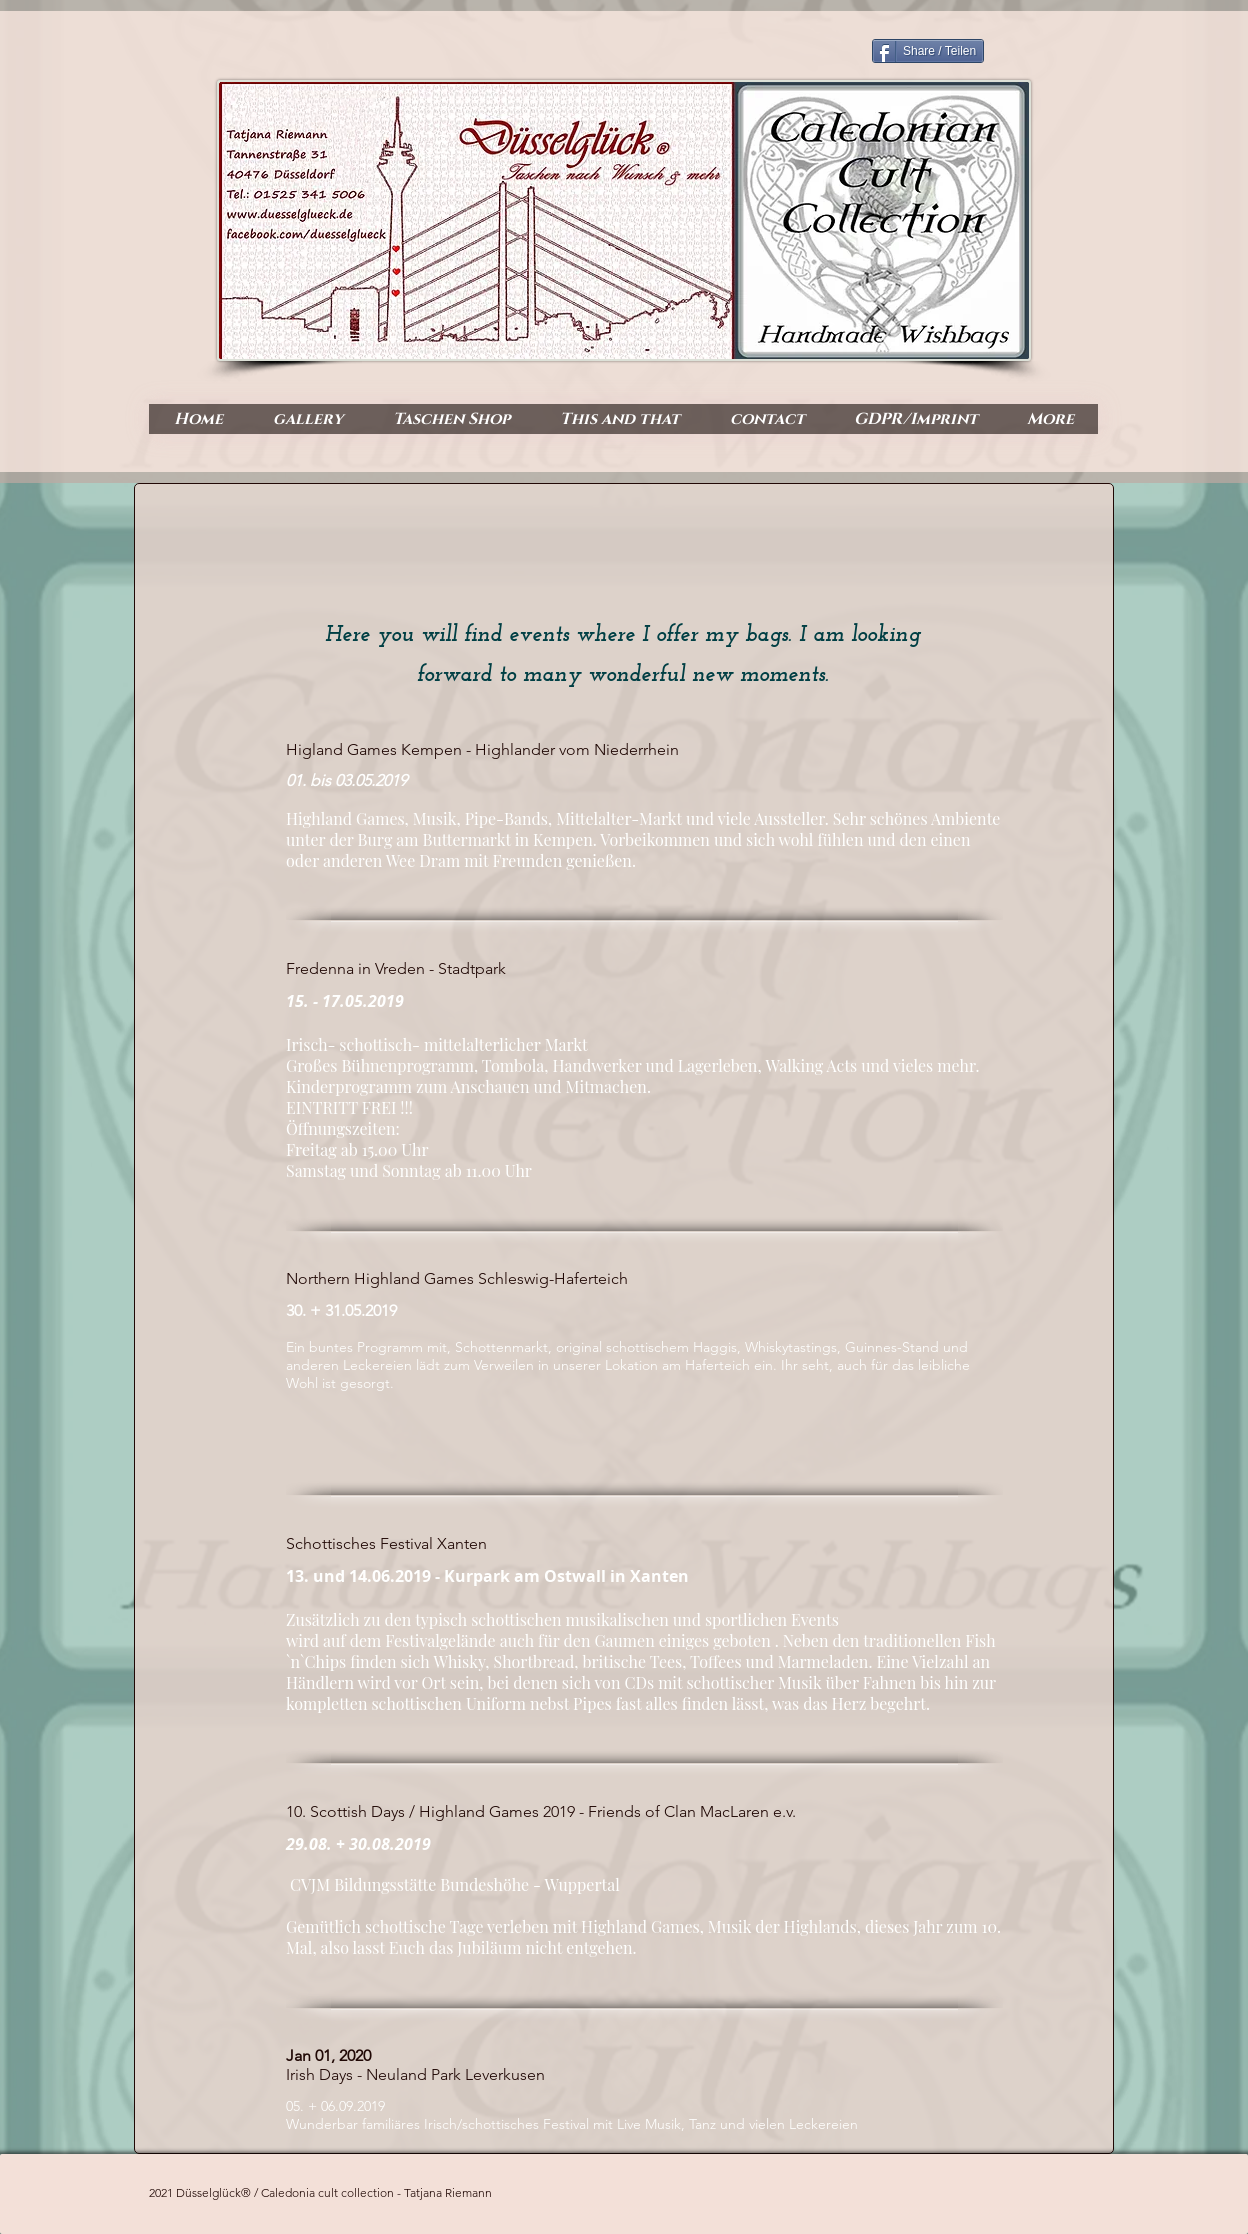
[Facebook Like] (1018, 341)
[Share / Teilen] (928, 51)
